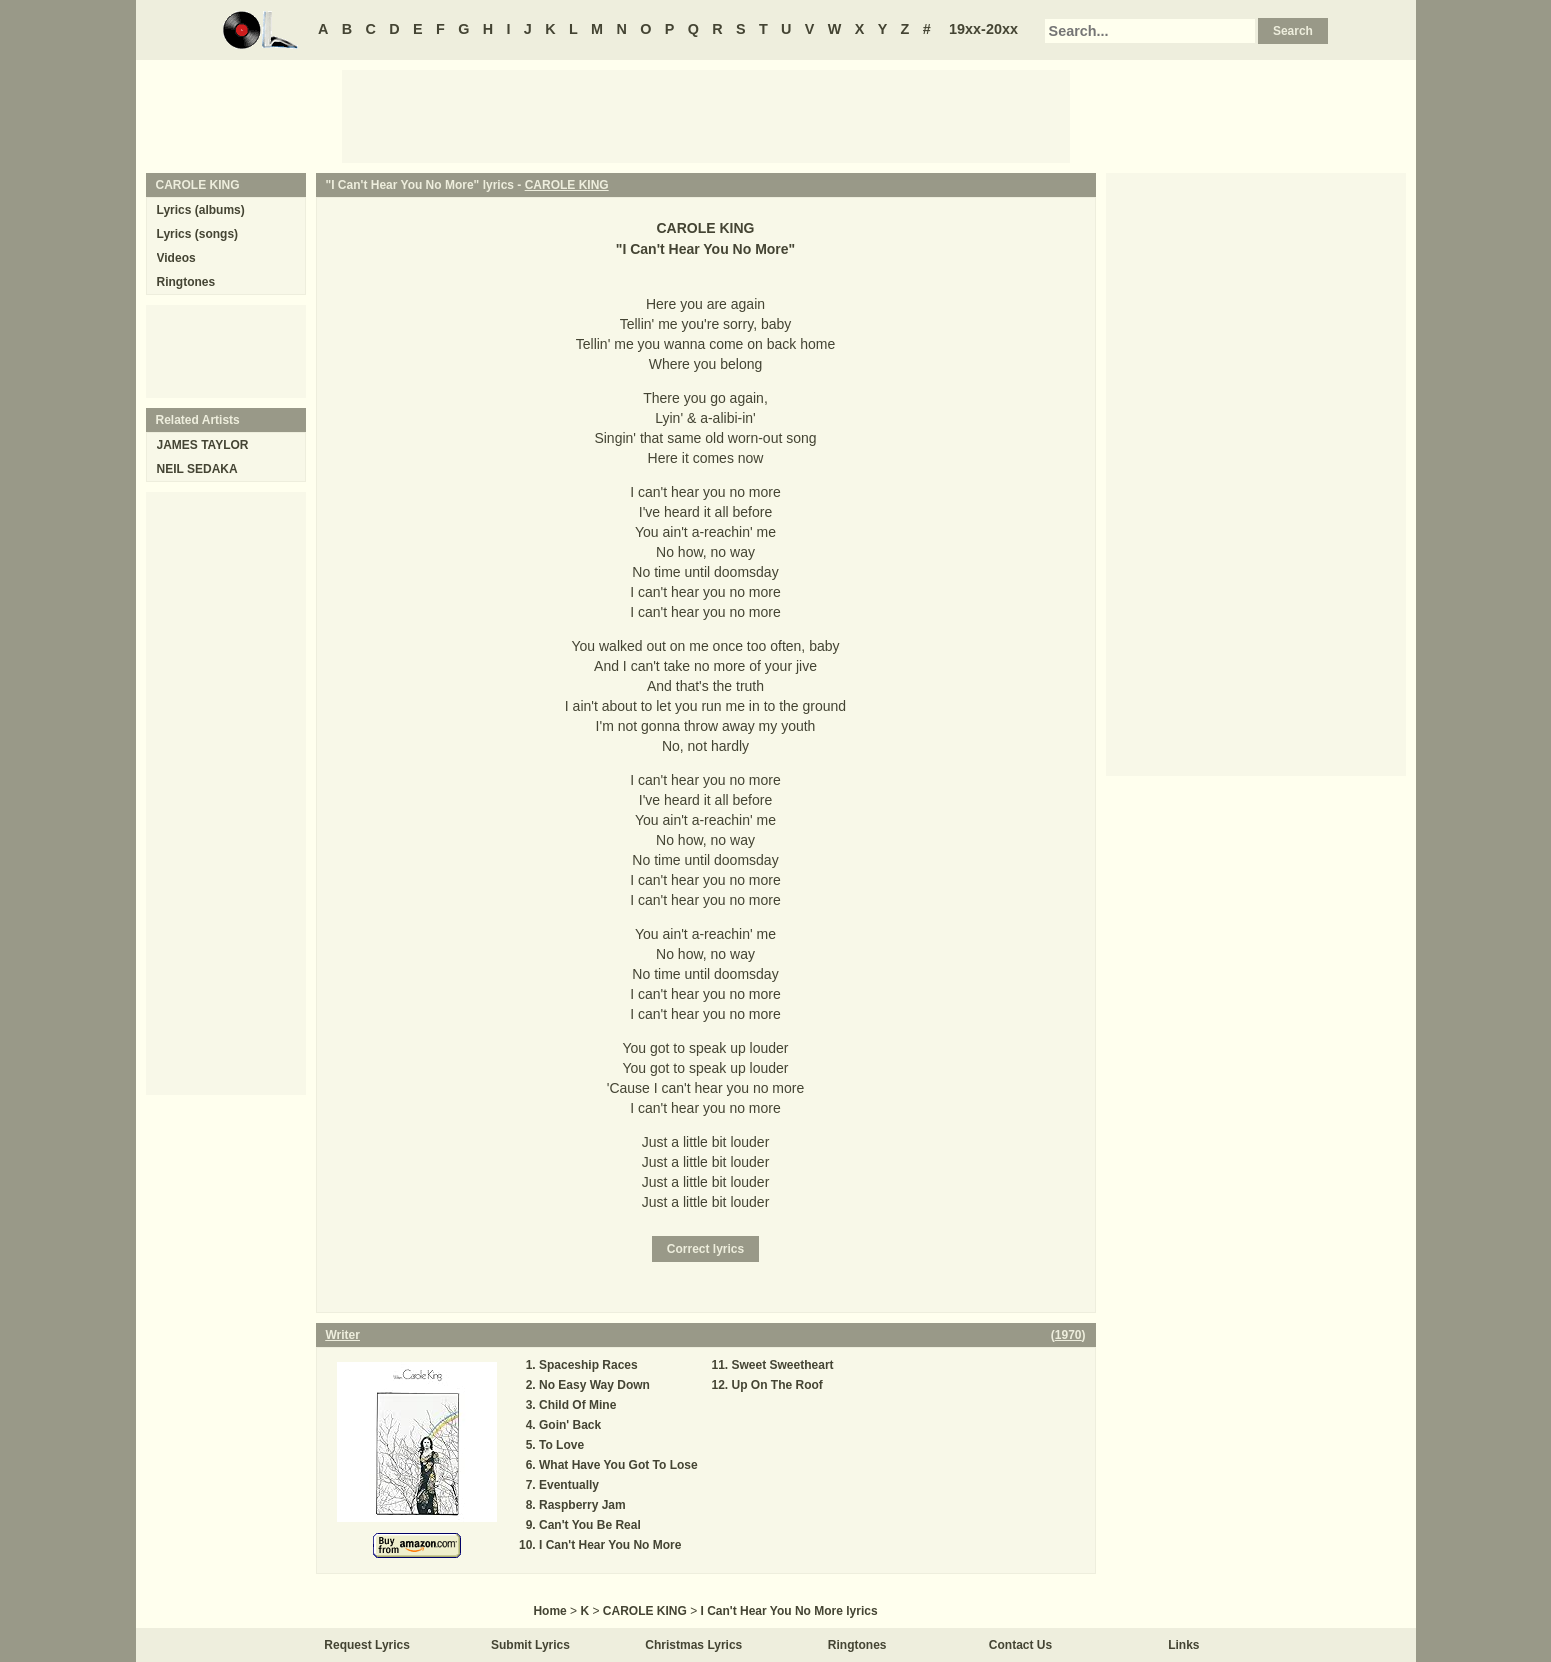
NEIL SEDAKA (197, 469)
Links (1183, 1645)
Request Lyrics (367, 1645)
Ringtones (186, 282)
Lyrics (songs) (198, 234)
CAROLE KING (567, 185)
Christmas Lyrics (693, 1645)
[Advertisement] (706, 115)
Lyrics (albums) (201, 210)
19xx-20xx (983, 29)
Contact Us (1020, 1645)
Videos (176, 258)
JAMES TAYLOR (203, 445)
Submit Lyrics (530, 1645)
